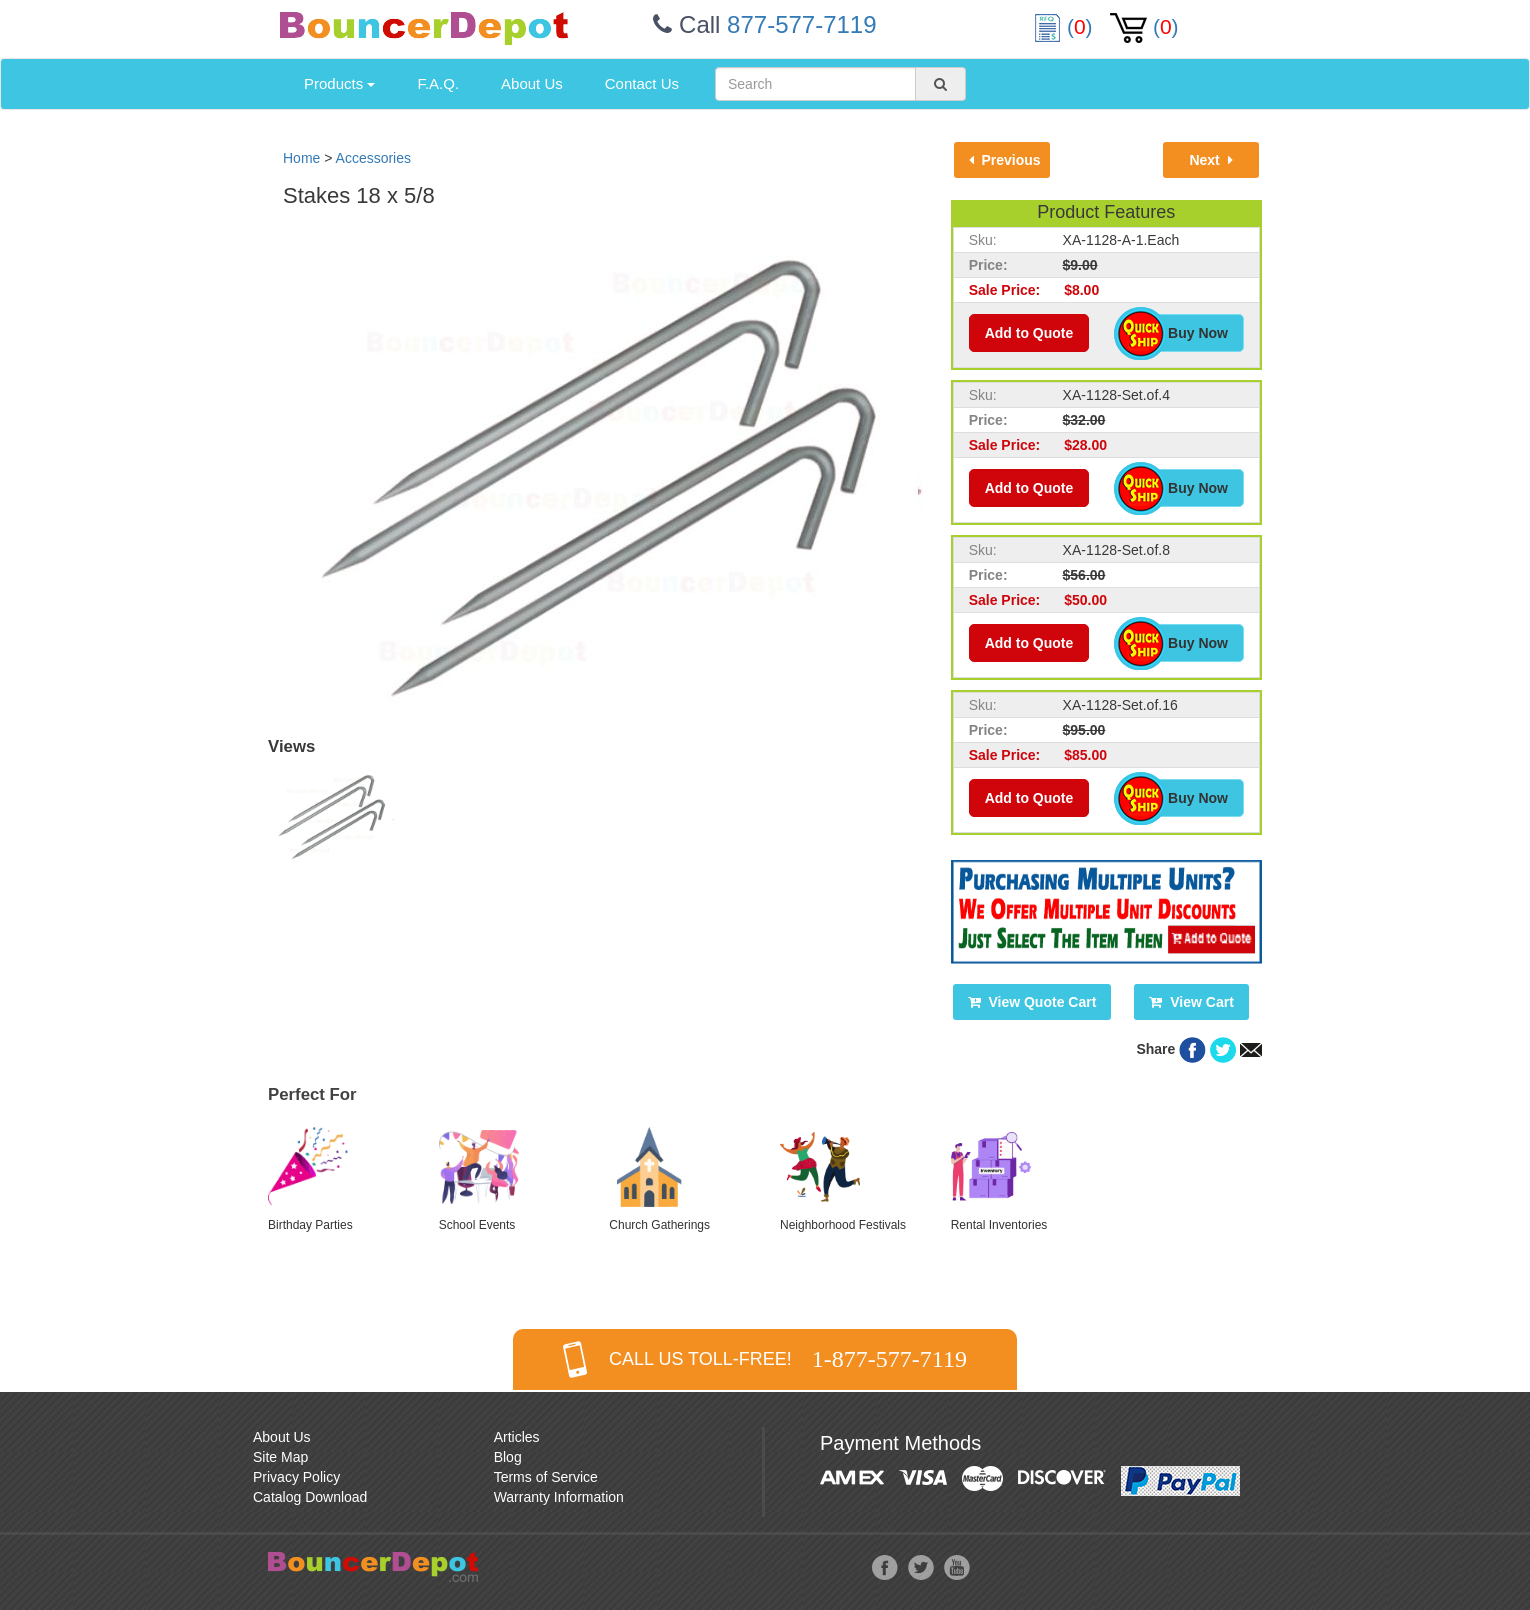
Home (301, 158)
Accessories (373, 158)
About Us (532, 83)
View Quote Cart (1032, 1002)
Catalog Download (310, 1497)
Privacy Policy (296, 1477)
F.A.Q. (438, 83)
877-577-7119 (801, 24)
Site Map (280, 1457)
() (1066, 26)
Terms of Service (546, 1477)
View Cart (1191, 1002)
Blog (508, 1457)
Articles (517, 1437)
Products (339, 83)
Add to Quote (1029, 333)
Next (1210, 160)
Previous (1005, 160)
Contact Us (642, 83)
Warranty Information (559, 1497)
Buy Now (1187, 333)
